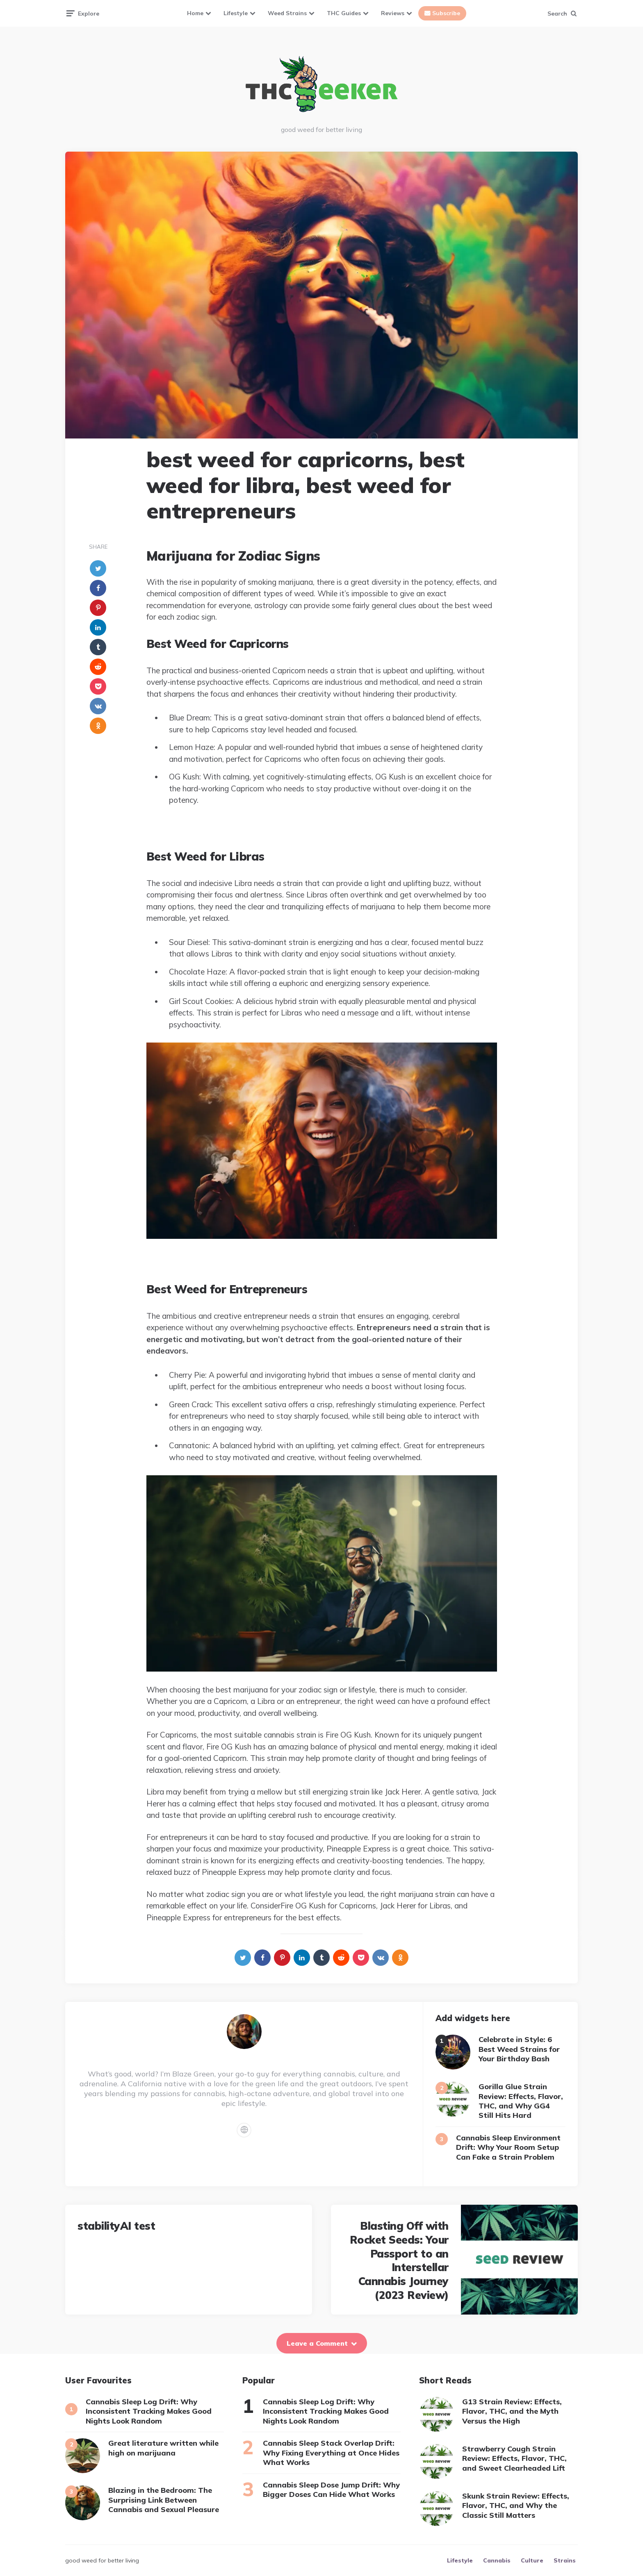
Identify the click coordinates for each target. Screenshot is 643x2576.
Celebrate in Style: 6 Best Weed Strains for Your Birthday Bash (519, 2049)
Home (195, 13)
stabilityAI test (116, 2226)
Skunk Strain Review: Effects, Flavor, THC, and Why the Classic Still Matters (515, 2505)
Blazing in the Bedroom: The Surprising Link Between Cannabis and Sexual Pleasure (163, 2499)
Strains (565, 2560)
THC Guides (344, 13)
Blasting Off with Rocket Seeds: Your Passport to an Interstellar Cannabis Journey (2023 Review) (399, 2260)
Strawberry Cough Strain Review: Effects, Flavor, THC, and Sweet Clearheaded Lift (514, 2458)
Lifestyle (235, 13)
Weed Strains (287, 13)
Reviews (392, 13)
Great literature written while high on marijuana (163, 2447)
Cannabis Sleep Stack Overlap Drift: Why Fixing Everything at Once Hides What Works (331, 2452)
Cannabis (497, 2560)
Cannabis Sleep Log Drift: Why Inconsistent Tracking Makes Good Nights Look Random (149, 2411)
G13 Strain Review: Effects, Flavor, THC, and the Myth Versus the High (512, 2411)
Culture (532, 2560)
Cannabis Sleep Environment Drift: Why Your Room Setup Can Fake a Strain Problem (508, 2147)
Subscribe (446, 13)
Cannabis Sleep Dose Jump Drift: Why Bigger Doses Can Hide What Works (331, 2489)
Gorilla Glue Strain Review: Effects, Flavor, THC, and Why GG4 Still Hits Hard (521, 2101)
